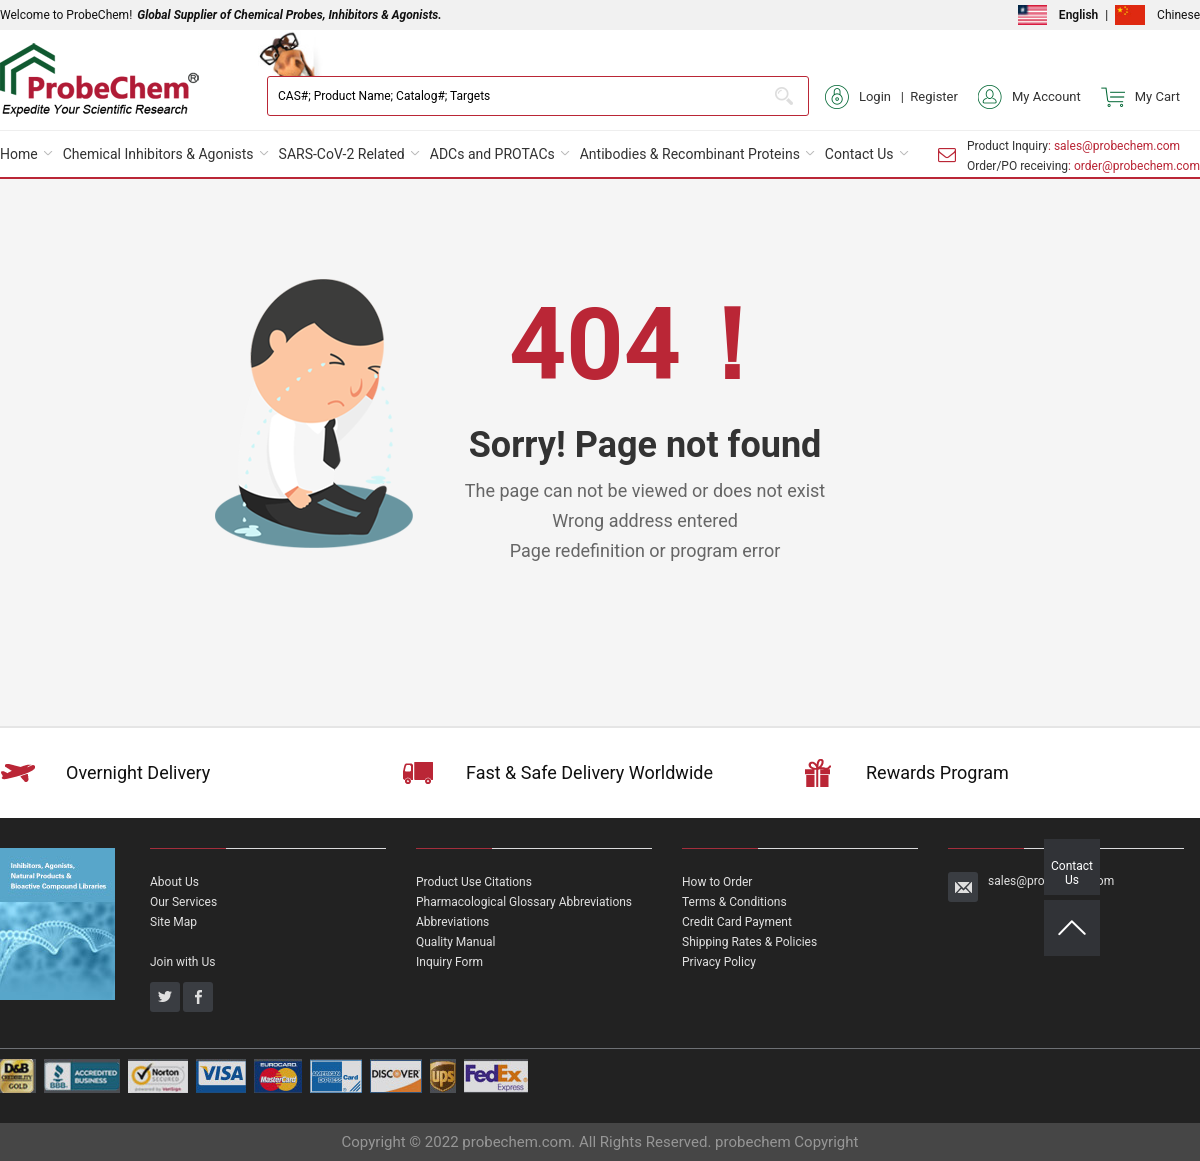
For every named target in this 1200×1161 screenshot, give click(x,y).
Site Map (173, 922)
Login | (867, 97)
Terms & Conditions (734, 902)
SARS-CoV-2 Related (342, 154)
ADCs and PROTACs (492, 154)
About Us (174, 882)
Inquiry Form (449, 962)
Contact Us (859, 154)
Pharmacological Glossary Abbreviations (524, 902)
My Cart (1140, 97)
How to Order (717, 882)
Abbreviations (452, 922)
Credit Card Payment (737, 922)
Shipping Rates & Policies (749, 942)
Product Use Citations (474, 882)
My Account (1029, 97)
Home (19, 154)
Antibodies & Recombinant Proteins (690, 154)
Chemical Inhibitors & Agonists (158, 154)
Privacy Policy (719, 962)
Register (934, 96)
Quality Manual (456, 942)
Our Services (183, 902)
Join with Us (182, 962)
